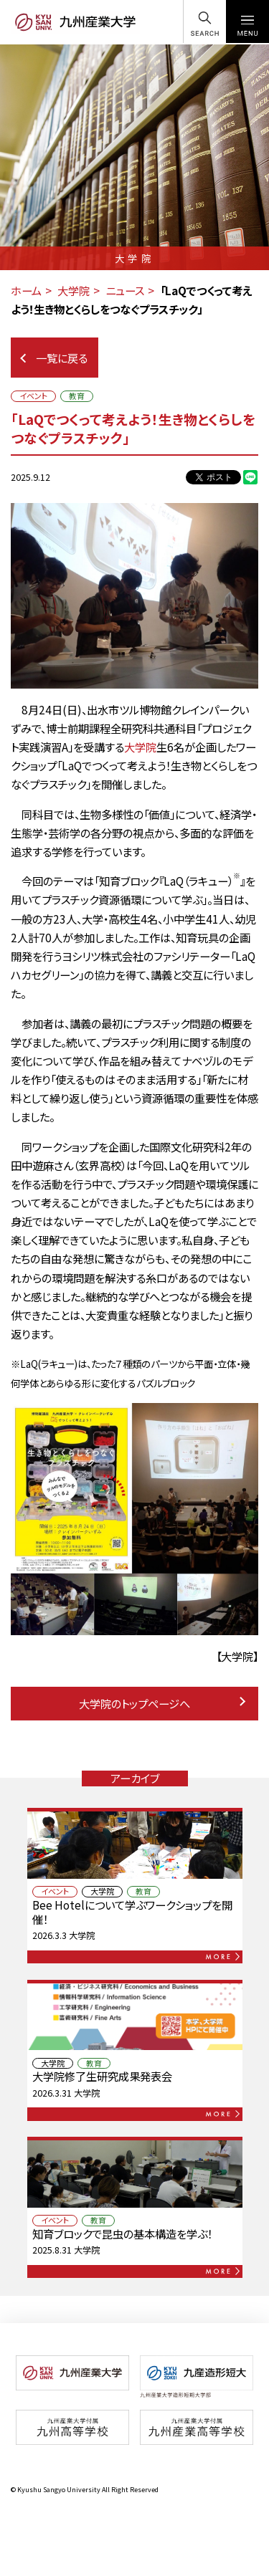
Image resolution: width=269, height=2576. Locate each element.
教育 (77, 396)
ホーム (26, 290)
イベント (33, 396)
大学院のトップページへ (162, 1703)
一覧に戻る (54, 357)
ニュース (124, 290)
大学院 (73, 290)
